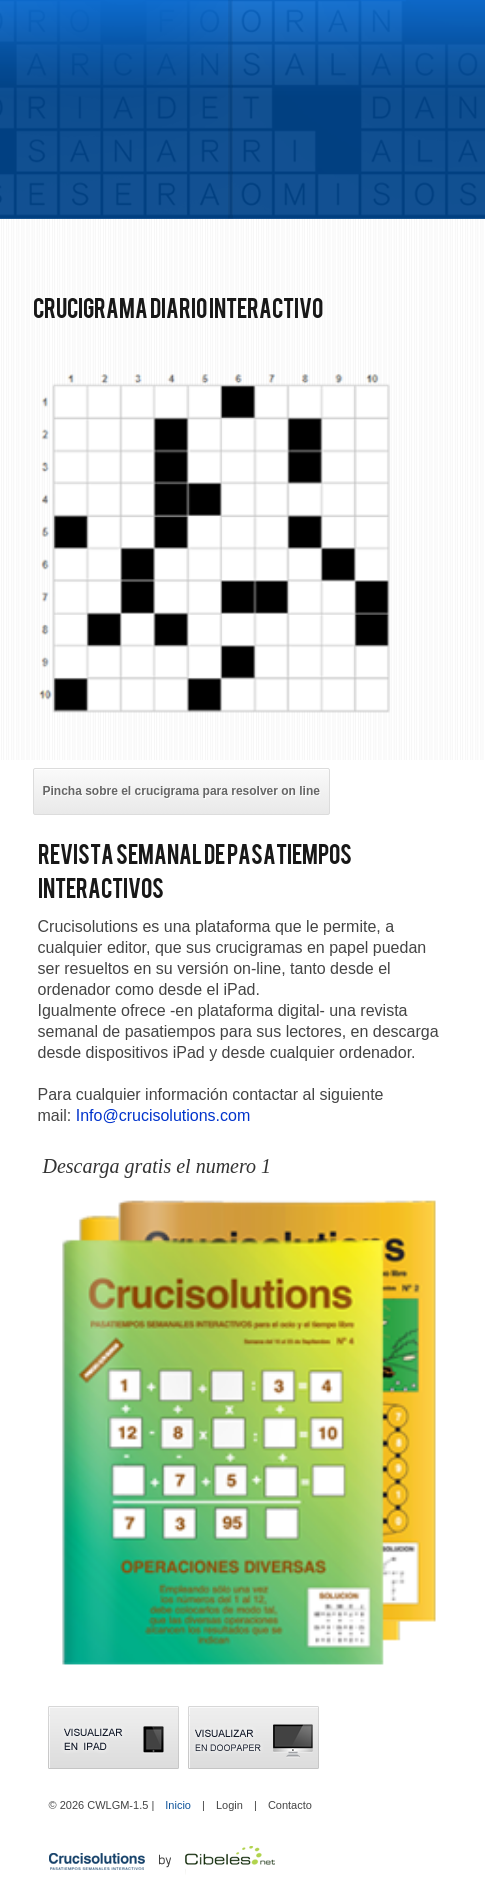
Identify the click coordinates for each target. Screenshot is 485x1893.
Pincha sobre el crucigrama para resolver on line (181, 791)
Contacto (290, 1805)
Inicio (178, 1805)
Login (229, 1805)
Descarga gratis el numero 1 (157, 1166)
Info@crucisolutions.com (163, 1115)
